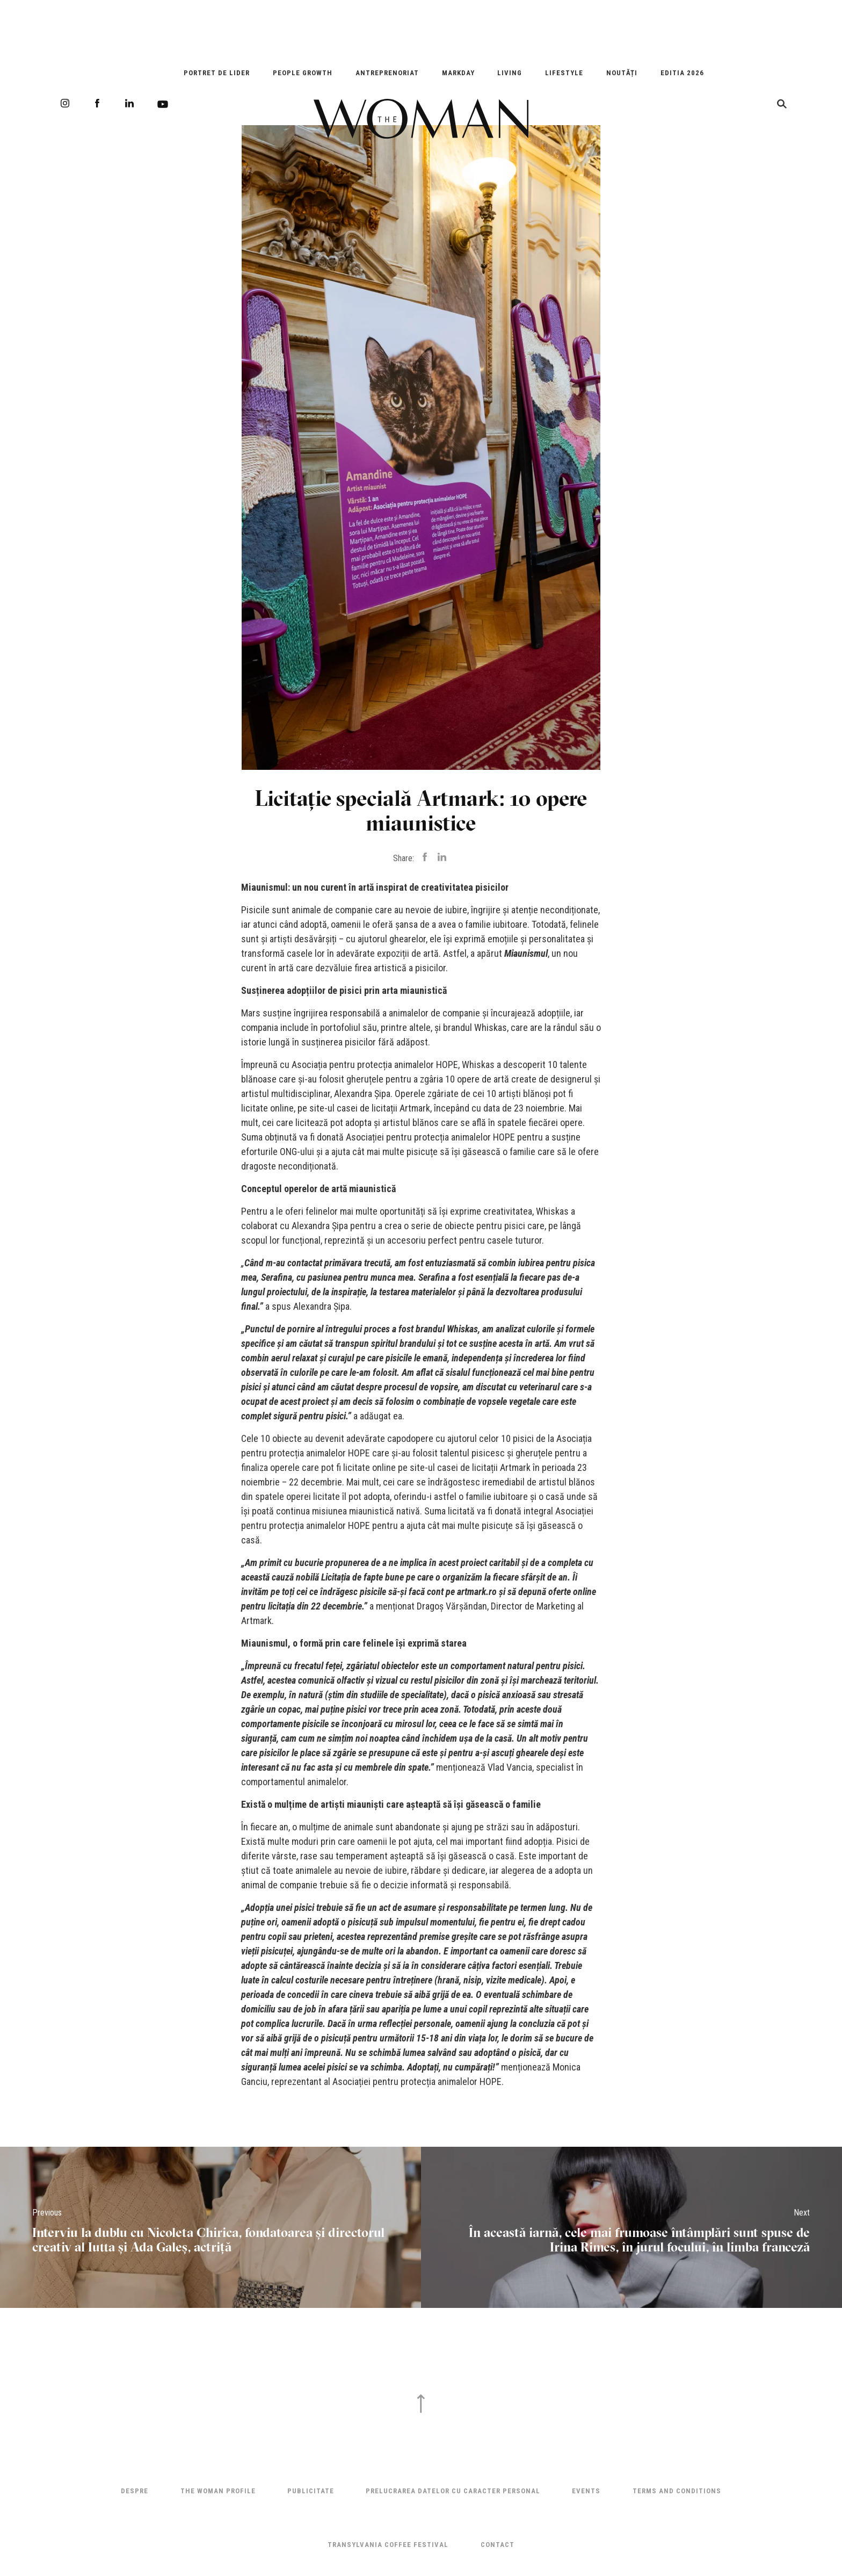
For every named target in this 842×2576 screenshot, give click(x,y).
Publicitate (310, 2491)
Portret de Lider (217, 73)
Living (509, 73)
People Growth (302, 73)
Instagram (65, 103)
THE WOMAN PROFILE (218, 2491)
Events (586, 2491)
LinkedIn (129, 103)
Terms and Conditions (677, 2491)
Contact (497, 2545)
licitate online (267, 1108)
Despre (134, 2491)
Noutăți (621, 73)
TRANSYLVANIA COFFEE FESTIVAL (388, 2545)
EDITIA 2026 (682, 73)
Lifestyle (564, 73)
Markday (458, 73)
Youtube (163, 104)
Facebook (97, 103)
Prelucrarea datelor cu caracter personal (453, 2491)
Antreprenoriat (387, 73)
